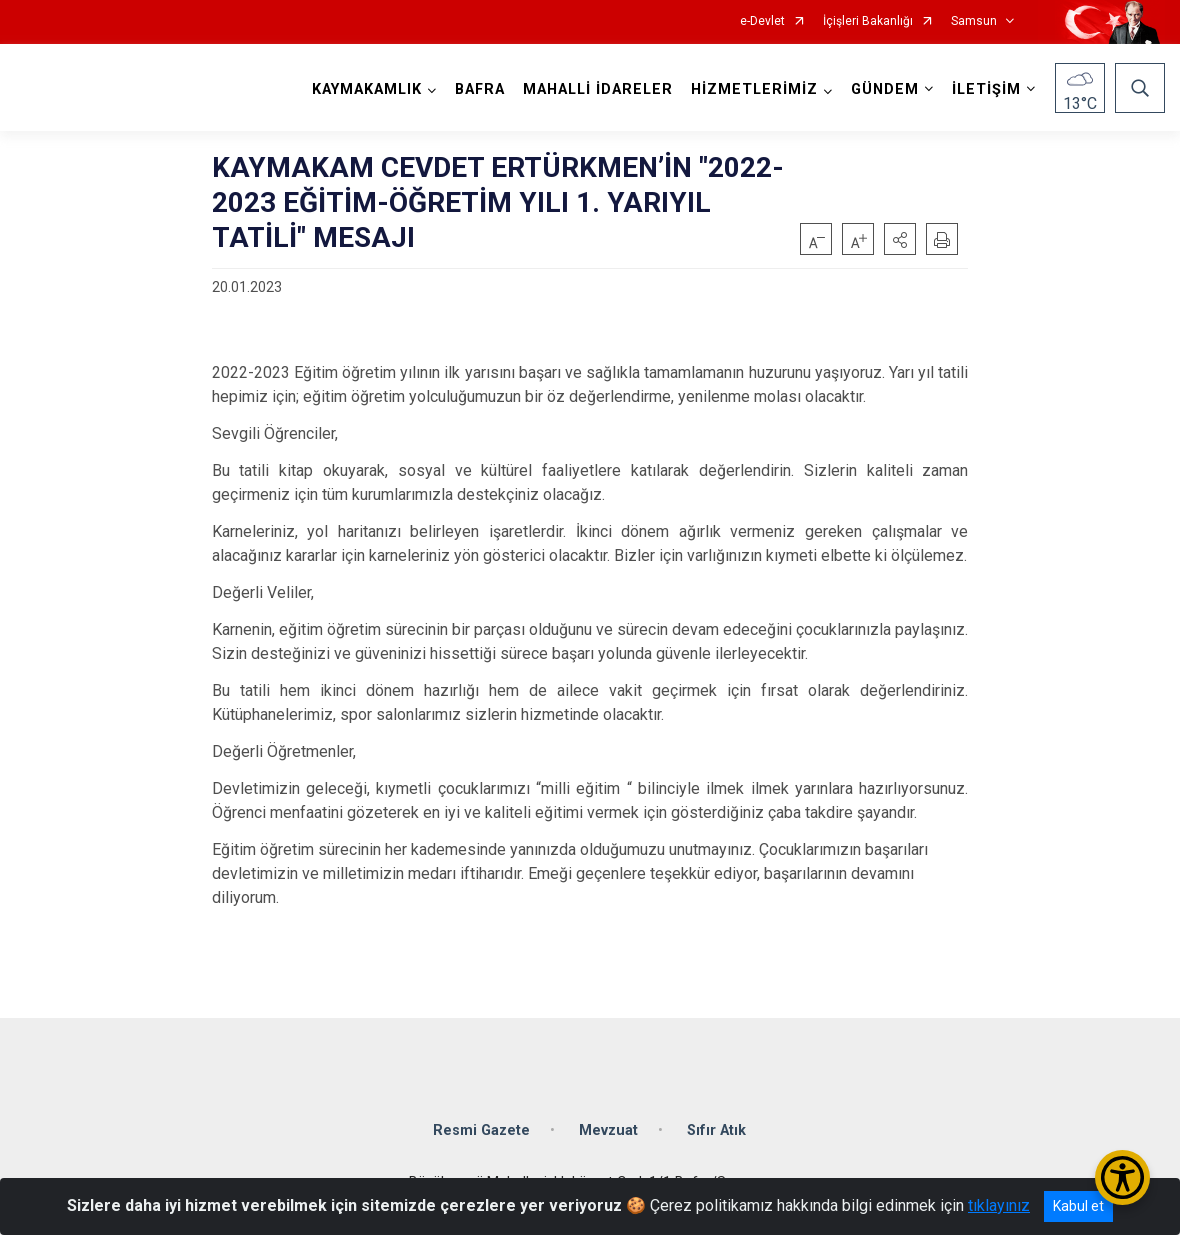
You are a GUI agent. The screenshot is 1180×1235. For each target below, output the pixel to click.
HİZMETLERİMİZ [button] (754, 89)
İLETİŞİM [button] (986, 89)
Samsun (974, 21)
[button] (900, 239)
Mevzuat (608, 1130)
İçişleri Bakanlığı (868, 21)
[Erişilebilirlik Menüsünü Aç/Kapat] (1122, 1177)
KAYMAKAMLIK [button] (367, 89)
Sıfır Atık (716, 1130)
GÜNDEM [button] (885, 89)
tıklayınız (999, 1205)
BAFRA (480, 89)
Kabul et (1078, 1206)
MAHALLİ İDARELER (598, 89)
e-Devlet (762, 21)
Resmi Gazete (481, 1130)
